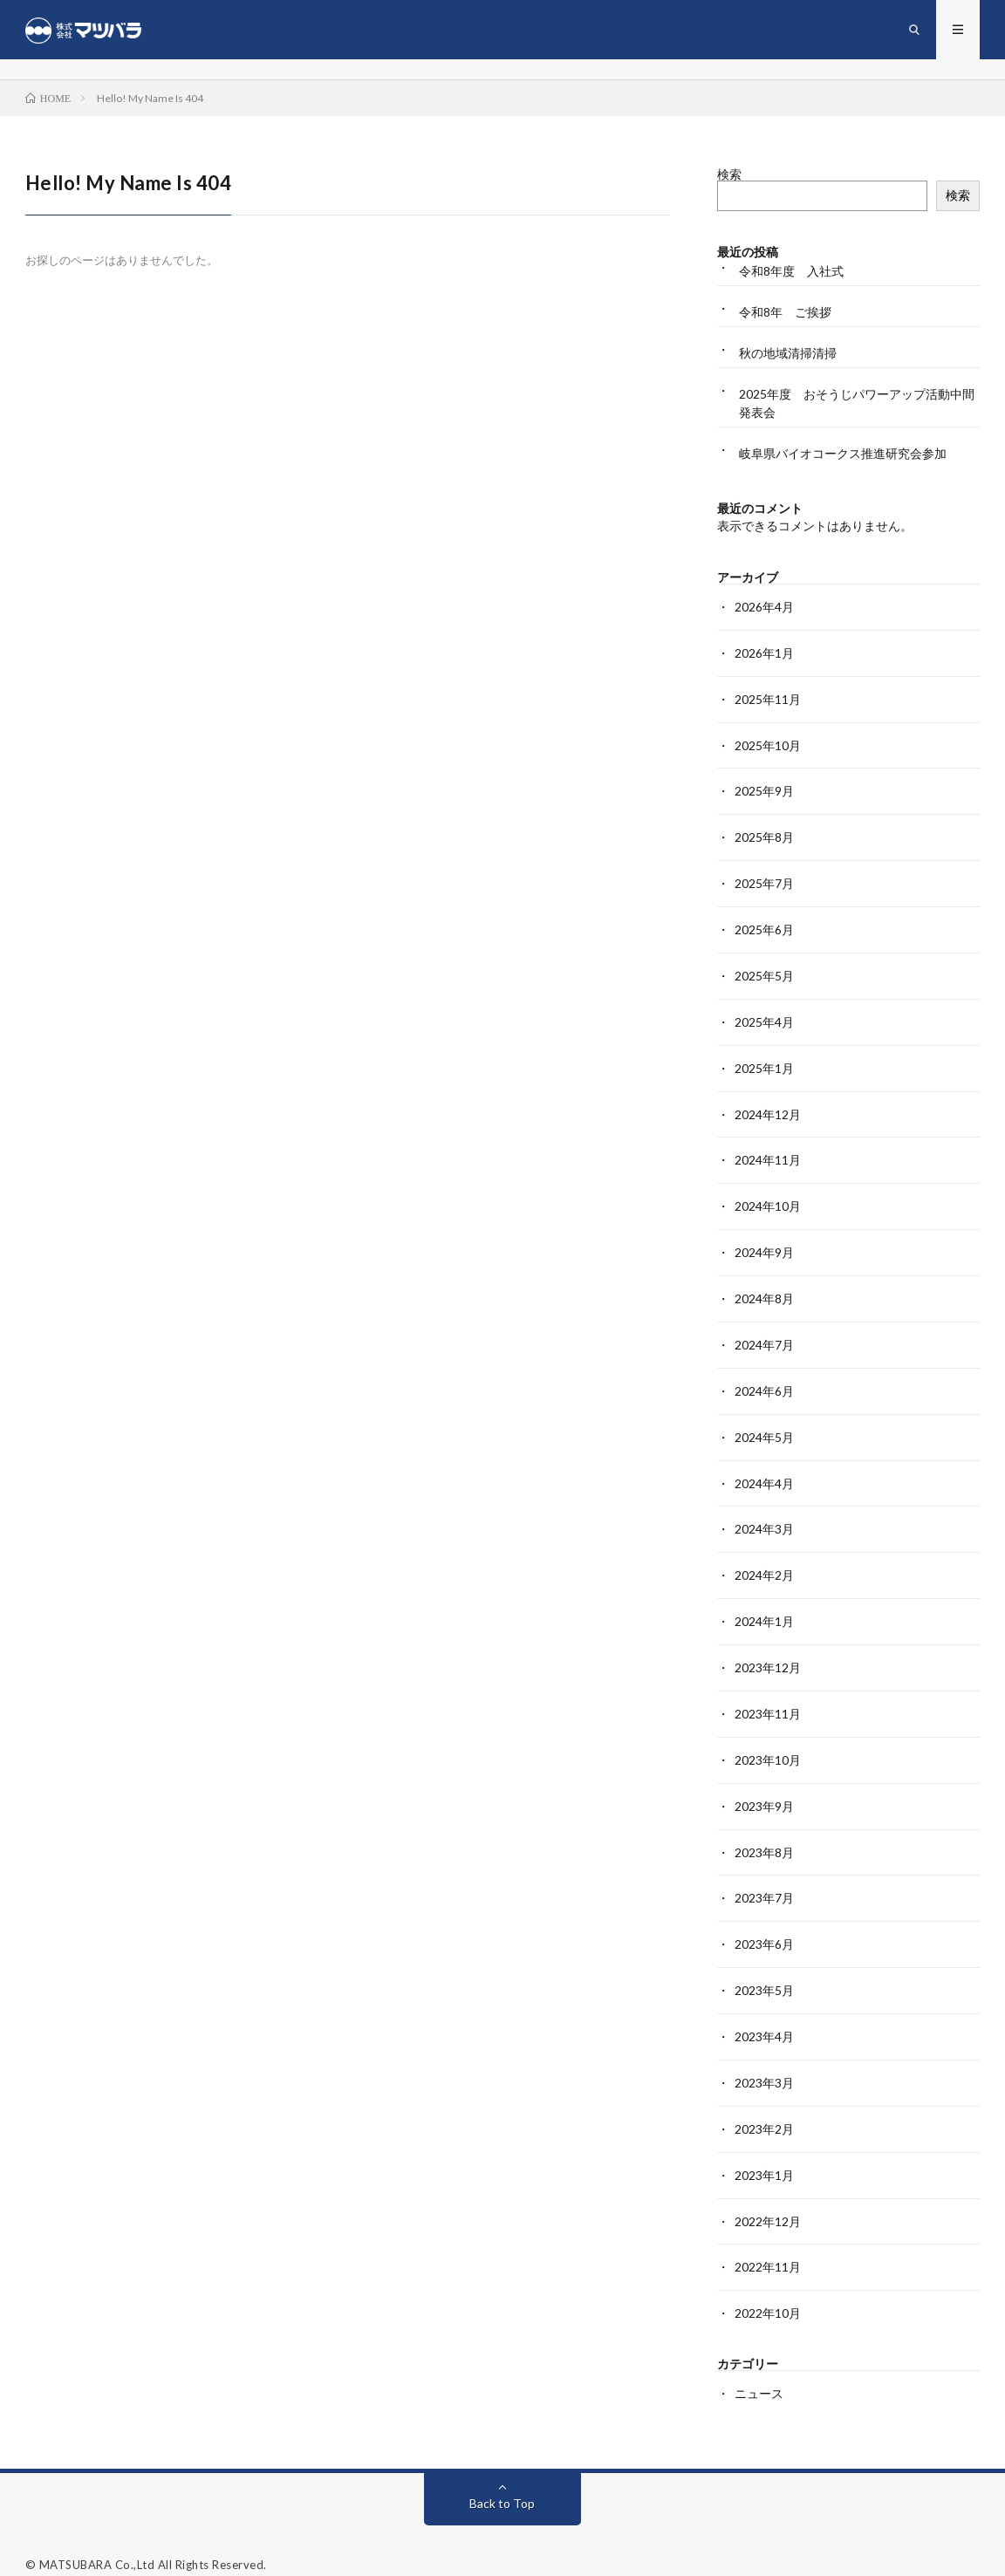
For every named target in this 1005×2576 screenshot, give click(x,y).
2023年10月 (768, 1742)
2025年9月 (764, 789)
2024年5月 (764, 1425)
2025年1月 (764, 1062)
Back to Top (502, 2475)
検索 (729, 175)
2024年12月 (768, 1107)
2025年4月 (764, 1016)
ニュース (759, 2366)
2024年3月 (764, 1515)
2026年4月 (764, 608)
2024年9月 (764, 1243)
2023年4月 (764, 2014)
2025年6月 (764, 926)
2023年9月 (764, 1787)
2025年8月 (764, 835)
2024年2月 (764, 1561)
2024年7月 (764, 1334)
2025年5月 (764, 971)
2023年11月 (768, 1697)
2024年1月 (764, 1606)
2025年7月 (764, 880)
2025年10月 (768, 744)
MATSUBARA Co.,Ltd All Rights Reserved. (153, 2537)
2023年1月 (764, 2150)
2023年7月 (764, 1878)
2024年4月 (764, 1470)
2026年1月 (764, 653)
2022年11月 (768, 2241)
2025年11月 (768, 699)
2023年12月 (768, 1651)
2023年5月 (764, 1969)
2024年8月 (764, 1288)
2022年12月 (768, 2196)
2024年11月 (768, 1152)
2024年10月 (768, 1198)
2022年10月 (768, 2286)
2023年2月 (764, 2105)
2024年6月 (764, 1379)
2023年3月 (764, 2060)
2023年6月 (764, 1924)
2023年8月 (764, 1833)
